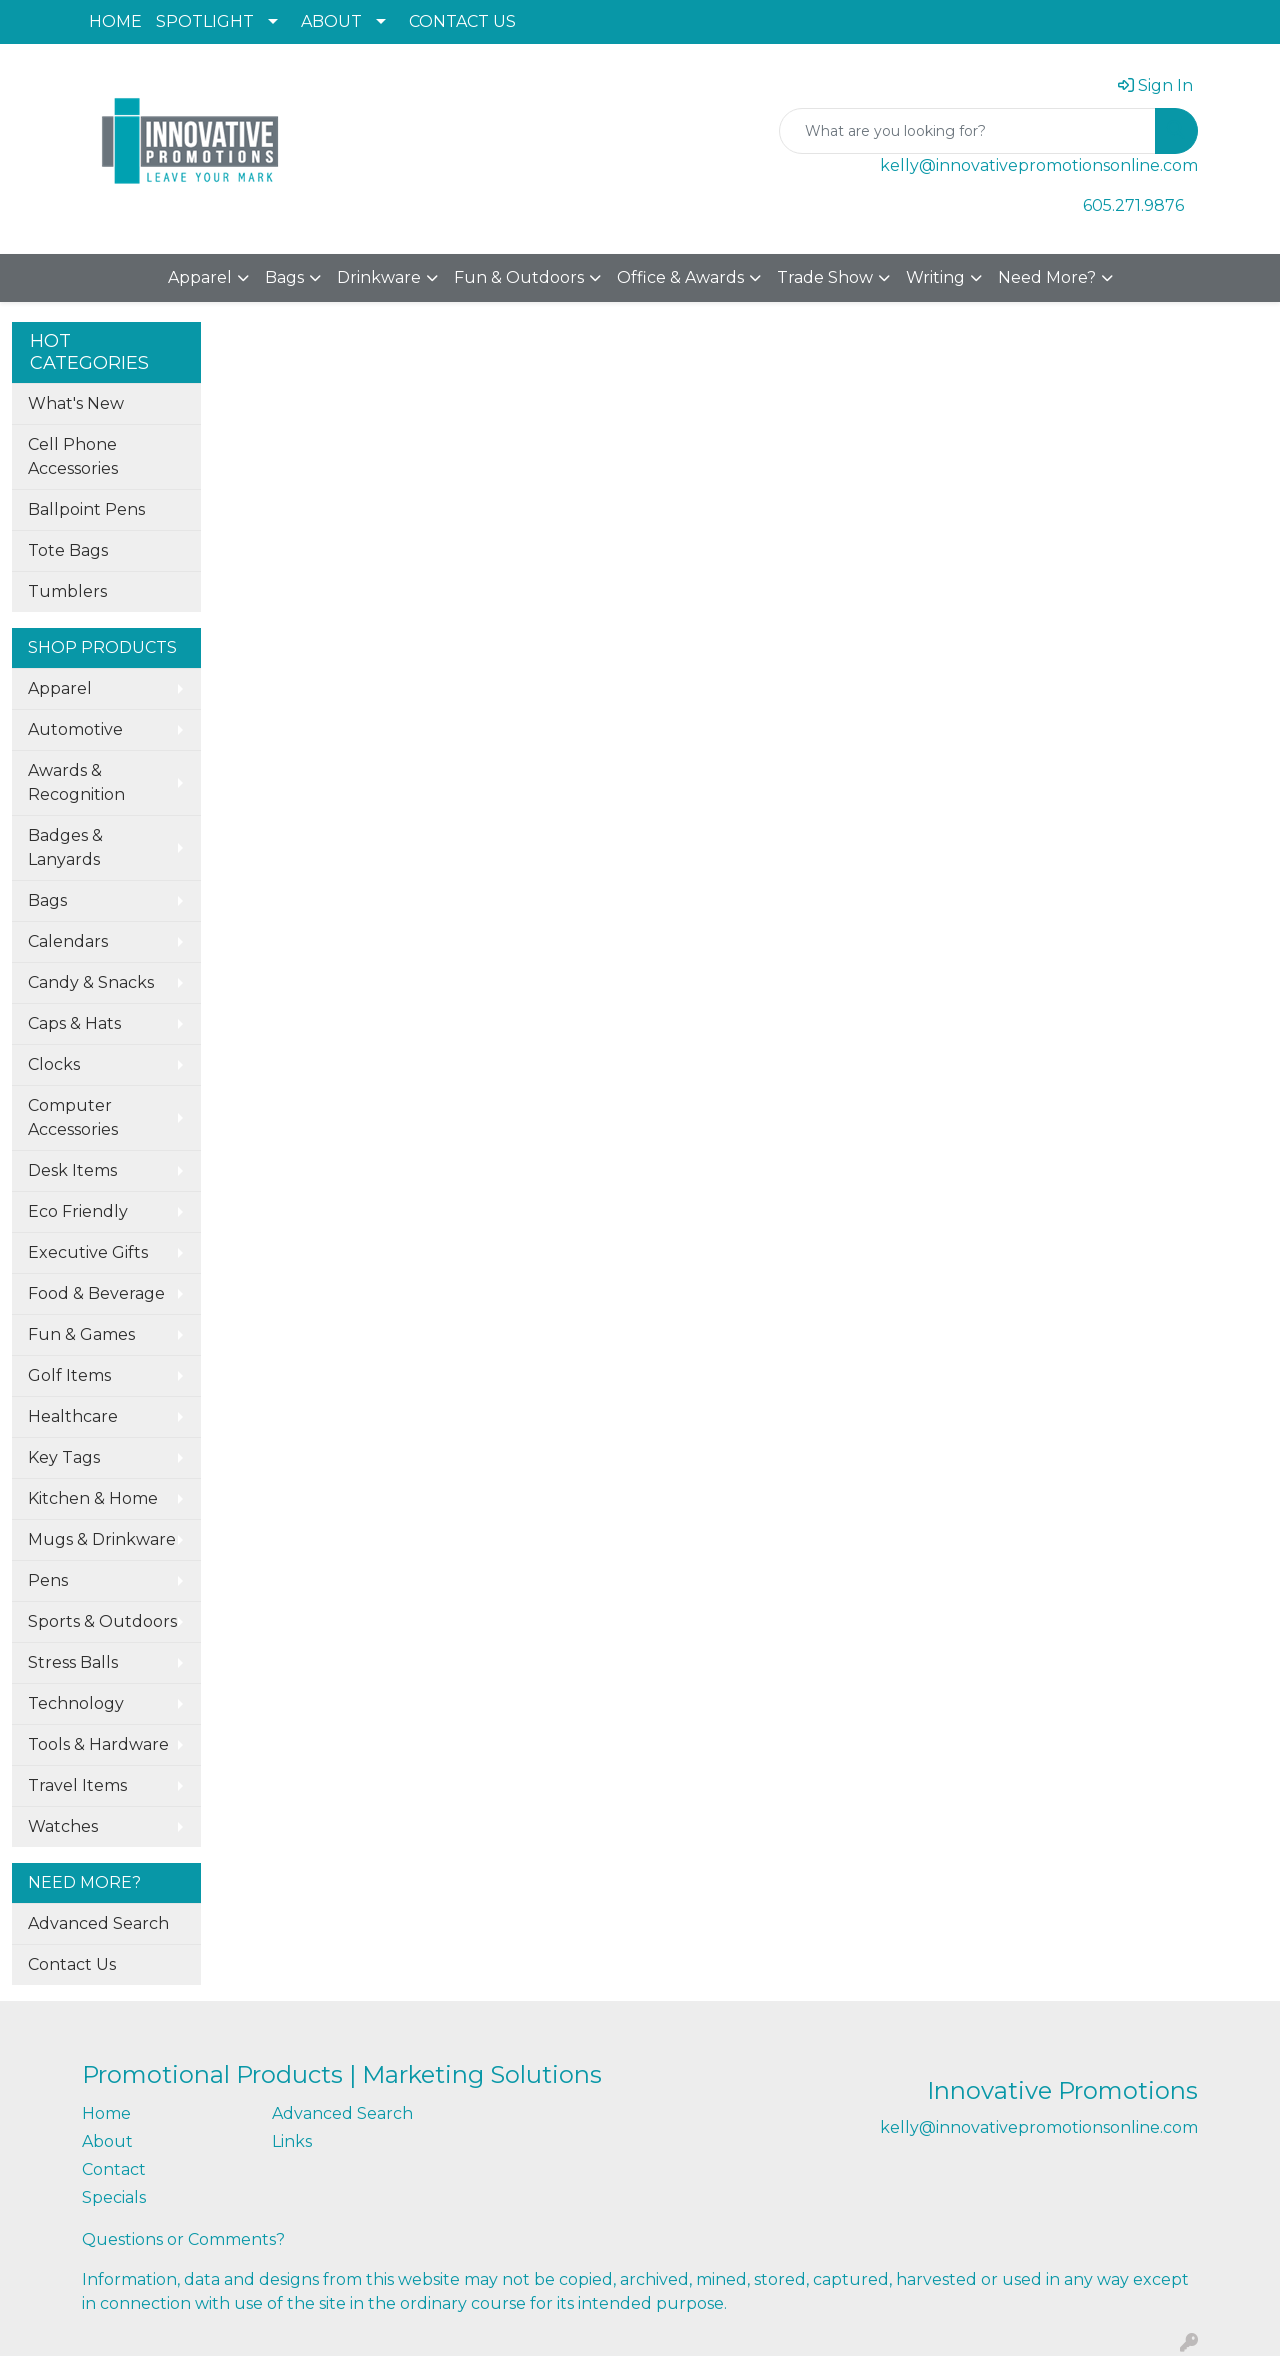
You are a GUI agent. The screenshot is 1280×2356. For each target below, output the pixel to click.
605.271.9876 (1133, 205)
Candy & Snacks (91, 982)
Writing (935, 277)
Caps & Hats (74, 1023)
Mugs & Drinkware (102, 1539)
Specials (114, 2197)
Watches (63, 1826)
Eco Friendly (78, 1211)
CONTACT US (462, 21)
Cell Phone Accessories (73, 456)
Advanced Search (98, 1923)
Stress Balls (73, 1662)
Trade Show (825, 277)
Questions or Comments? (183, 2239)
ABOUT (331, 21)
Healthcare (73, 1416)
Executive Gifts (88, 1252)
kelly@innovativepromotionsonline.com (1039, 165)
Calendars (68, 941)
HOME (115, 21)
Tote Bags (68, 550)
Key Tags (64, 1457)
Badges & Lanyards (65, 847)
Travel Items (77, 1785)
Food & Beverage (96, 1293)
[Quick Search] (967, 131)
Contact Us (72, 1964)
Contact (114, 2169)
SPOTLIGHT (205, 21)
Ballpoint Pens (86, 509)
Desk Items (72, 1170)
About (107, 2141)
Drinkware (379, 277)
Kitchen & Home (93, 1498)
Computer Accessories (73, 1117)
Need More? (1047, 277)
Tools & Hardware (98, 1744)
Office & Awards (680, 277)
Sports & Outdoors (102, 1621)
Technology (76, 1703)
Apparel (200, 277)
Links (292, 2141)
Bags (284, 277)
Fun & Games (81, 1334)
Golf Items (69, 1375)
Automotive (75, 729)
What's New (76, 403)
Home (106, 2113)
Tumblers (67, 591)
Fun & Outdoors (519, 277)
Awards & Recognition (76, 782)
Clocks (54, 1064)
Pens (48, 1580)
